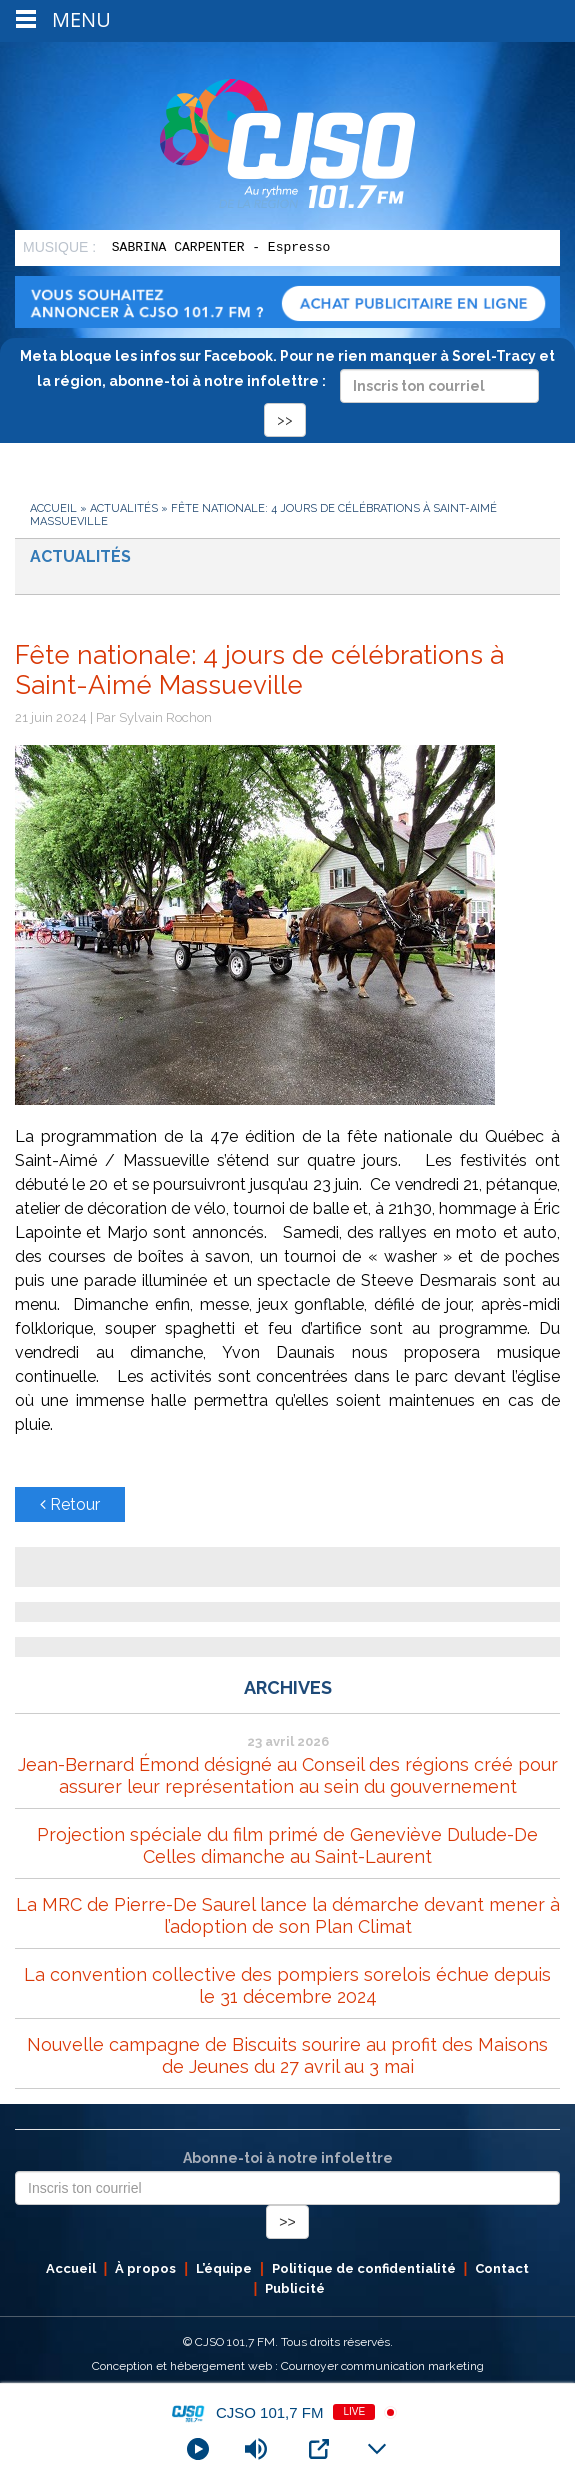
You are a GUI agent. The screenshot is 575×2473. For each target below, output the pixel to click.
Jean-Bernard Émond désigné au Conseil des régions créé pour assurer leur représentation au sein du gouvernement (288, 1775)
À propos (145, 2268)
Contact (502, 2268)
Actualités (124, 508)
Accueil (53, 508)
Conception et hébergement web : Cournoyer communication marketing (288, 2366)
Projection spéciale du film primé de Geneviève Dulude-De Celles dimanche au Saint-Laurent (287, 1845)
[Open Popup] (319, 2449)
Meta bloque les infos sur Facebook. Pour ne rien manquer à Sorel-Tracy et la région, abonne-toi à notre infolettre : (287, 387)
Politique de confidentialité (364, 2268)
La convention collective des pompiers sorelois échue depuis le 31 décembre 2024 (287, 1985)
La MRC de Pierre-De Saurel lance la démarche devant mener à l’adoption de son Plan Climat (288, 1915)
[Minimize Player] (377, 2449)
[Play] (198, 2449)
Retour (70, 1504)
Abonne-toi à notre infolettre (288, 2158)
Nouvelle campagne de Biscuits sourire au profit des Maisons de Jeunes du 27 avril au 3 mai (287, 2055)
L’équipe (224, 2268)
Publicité (295, 2288)
